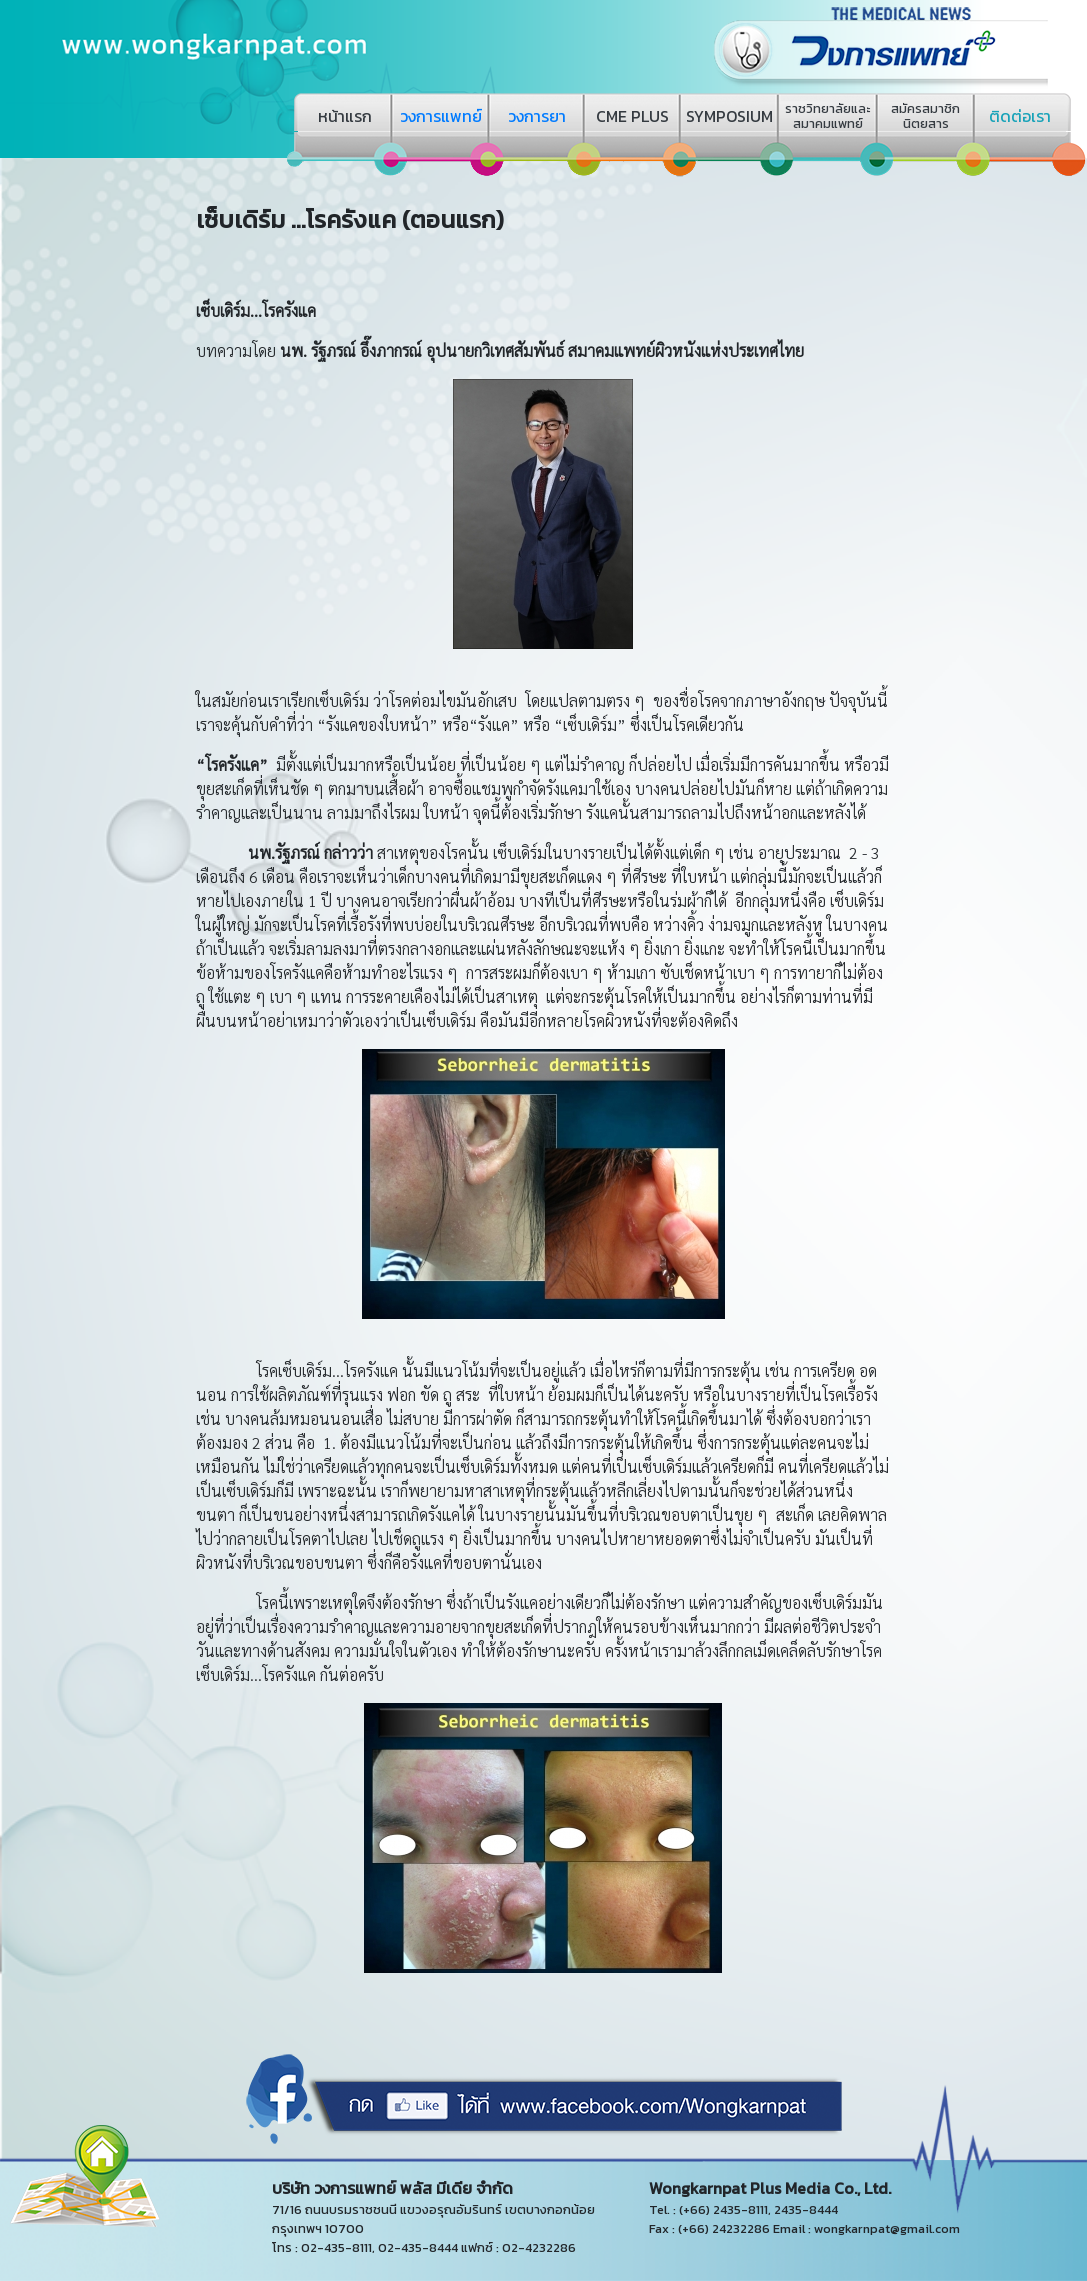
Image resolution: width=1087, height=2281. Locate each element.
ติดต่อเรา (1020, 116)
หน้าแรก (345, 116)
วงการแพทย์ (441, 116)
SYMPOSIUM (729, 116)
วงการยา (537, 116)
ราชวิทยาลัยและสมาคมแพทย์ (827, 116)
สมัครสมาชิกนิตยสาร (925, 116)
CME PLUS (632, 116)
